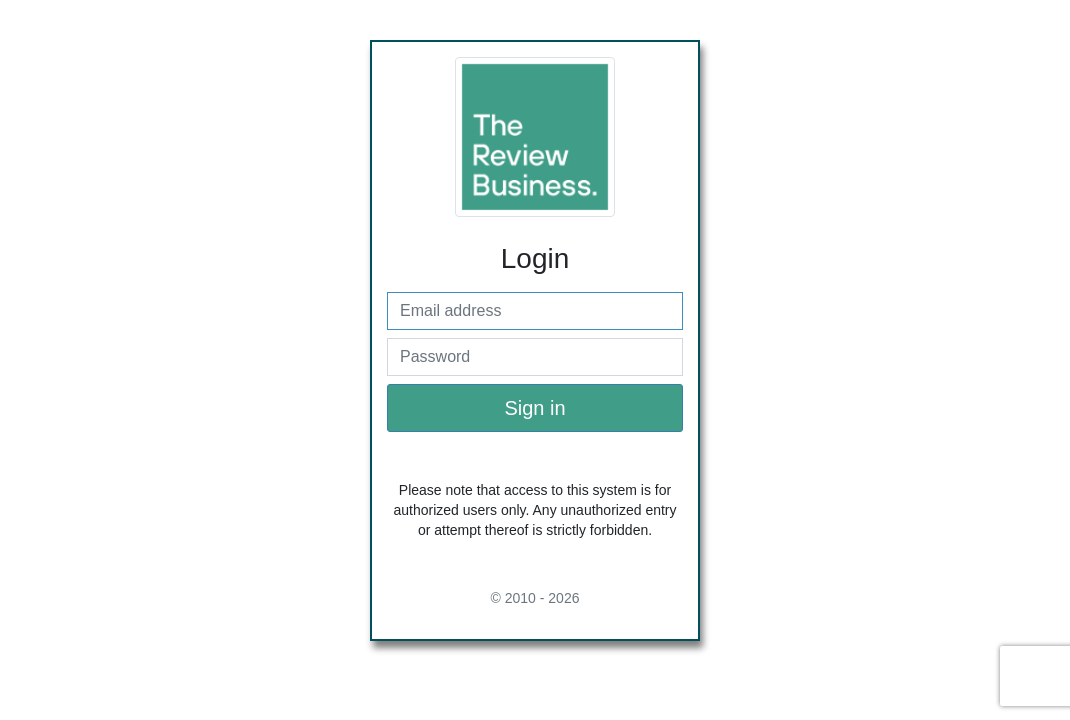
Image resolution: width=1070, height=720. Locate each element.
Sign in (534, 408)
